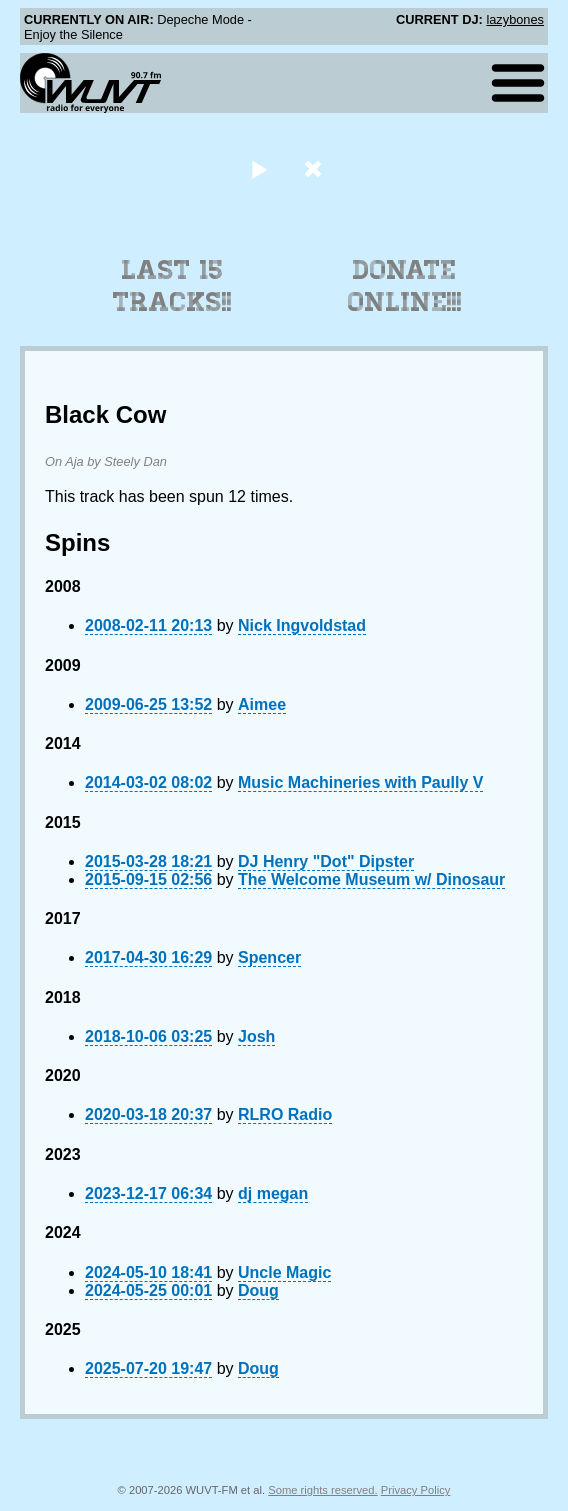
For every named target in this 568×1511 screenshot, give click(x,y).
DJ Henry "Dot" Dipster (326, 861)
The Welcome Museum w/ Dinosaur (371, 879)
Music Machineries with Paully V (360, 782)
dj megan (273, 1193)
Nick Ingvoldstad (302, 625)
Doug (258, 1290)
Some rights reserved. (322, 1490)
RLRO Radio (285, 1114)
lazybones (515, 19)
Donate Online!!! (405, 286)
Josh (256, 1036)
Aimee (262, 704)
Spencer (269, 957)
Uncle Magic (284, 1272)
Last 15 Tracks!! (172, 286)
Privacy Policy (416, 1490)
